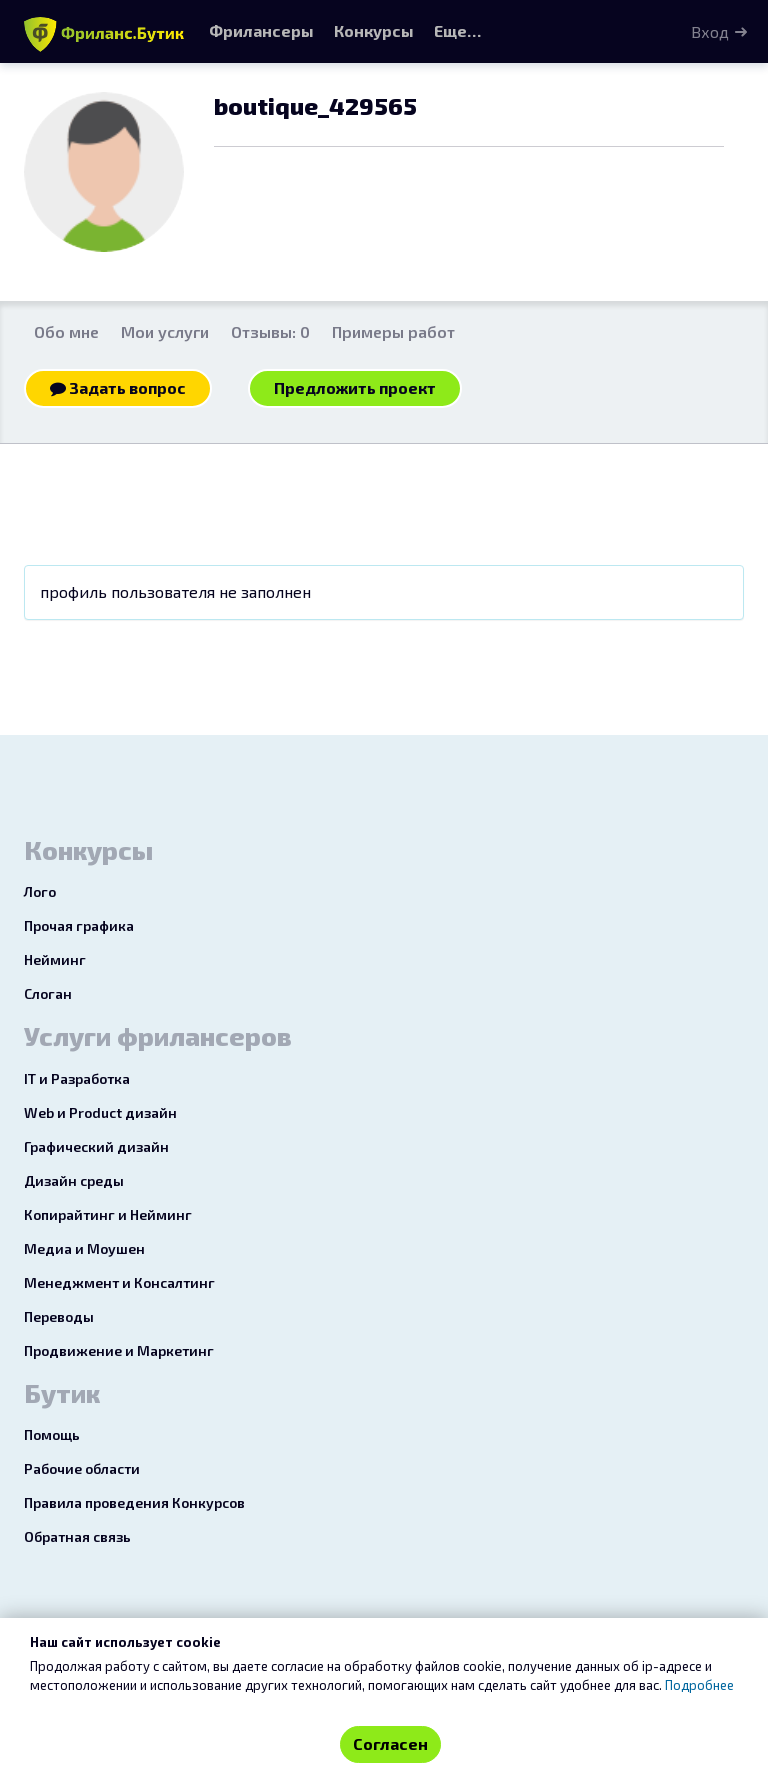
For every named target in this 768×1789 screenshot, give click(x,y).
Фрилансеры (261, 30)
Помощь (52, 1434)
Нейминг (55, 959)
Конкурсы (374, 30)
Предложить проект (355, 387)
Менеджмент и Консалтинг (119, 1282)
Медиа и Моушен (84, 1248)
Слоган (48, 993)
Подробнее (699, 1685)
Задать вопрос (118, 387)
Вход (710, 31)
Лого (40, 891)
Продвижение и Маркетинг (119, 1350)
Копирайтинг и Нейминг (108, 1214)
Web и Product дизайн (100, 1112)
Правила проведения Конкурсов (134, 1502)
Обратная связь (77, 1536)
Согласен (390, 1743)
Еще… (457, 30)
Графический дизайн (96, 1146)
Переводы (59, 1316)
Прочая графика (79, 925)
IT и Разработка (77, 1078)
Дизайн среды (74, 1180)
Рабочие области (82, 1468)
